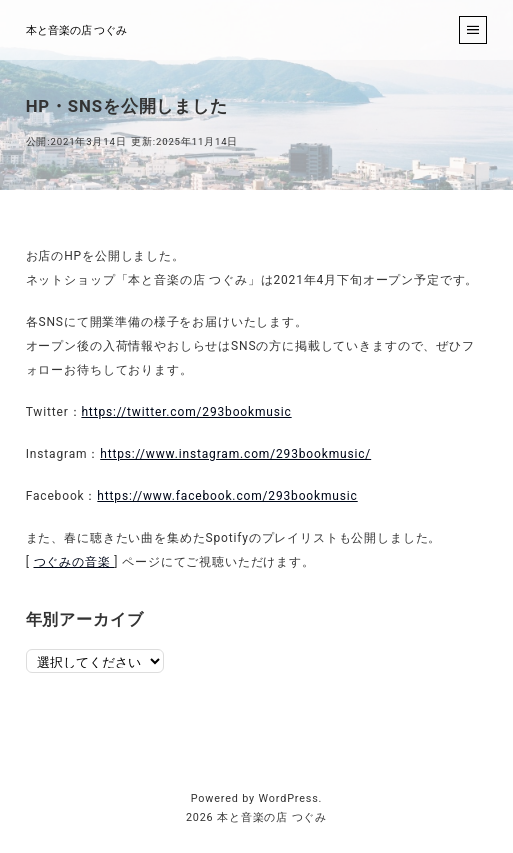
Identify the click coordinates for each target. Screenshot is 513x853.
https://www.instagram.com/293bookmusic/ (235, 454)
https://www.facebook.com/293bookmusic (227, 496)
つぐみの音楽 (74, 562)
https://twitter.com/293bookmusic (186, 412)
